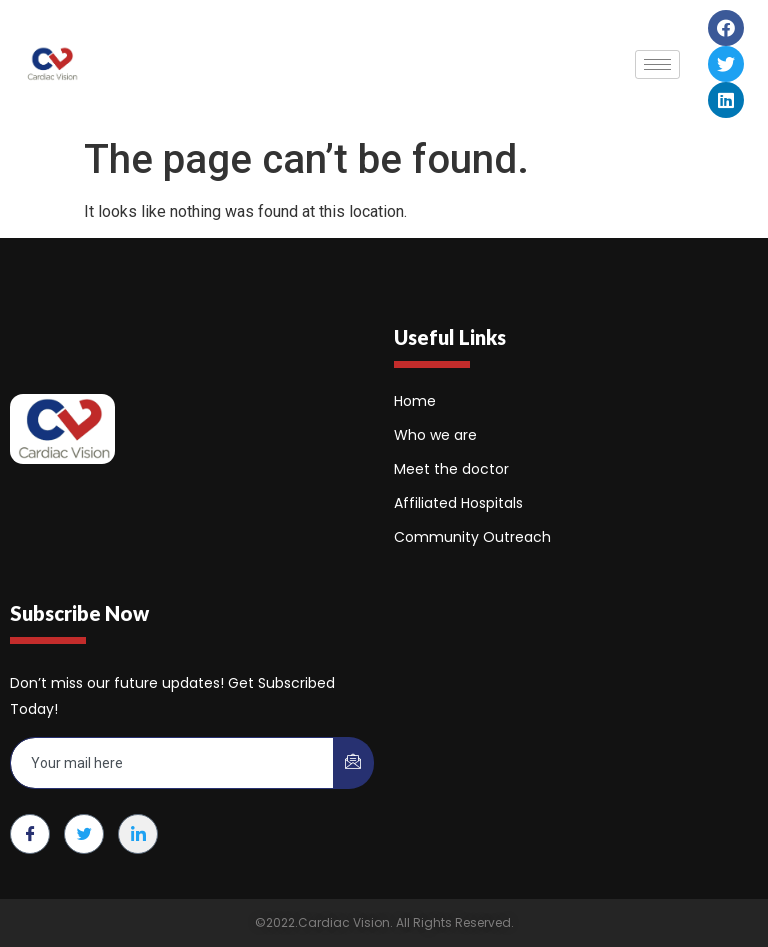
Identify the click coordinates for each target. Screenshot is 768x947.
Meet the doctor (451, 469)
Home (415, 401)
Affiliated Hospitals (458, 503)
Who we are (435, 435)
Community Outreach (472, 537)
